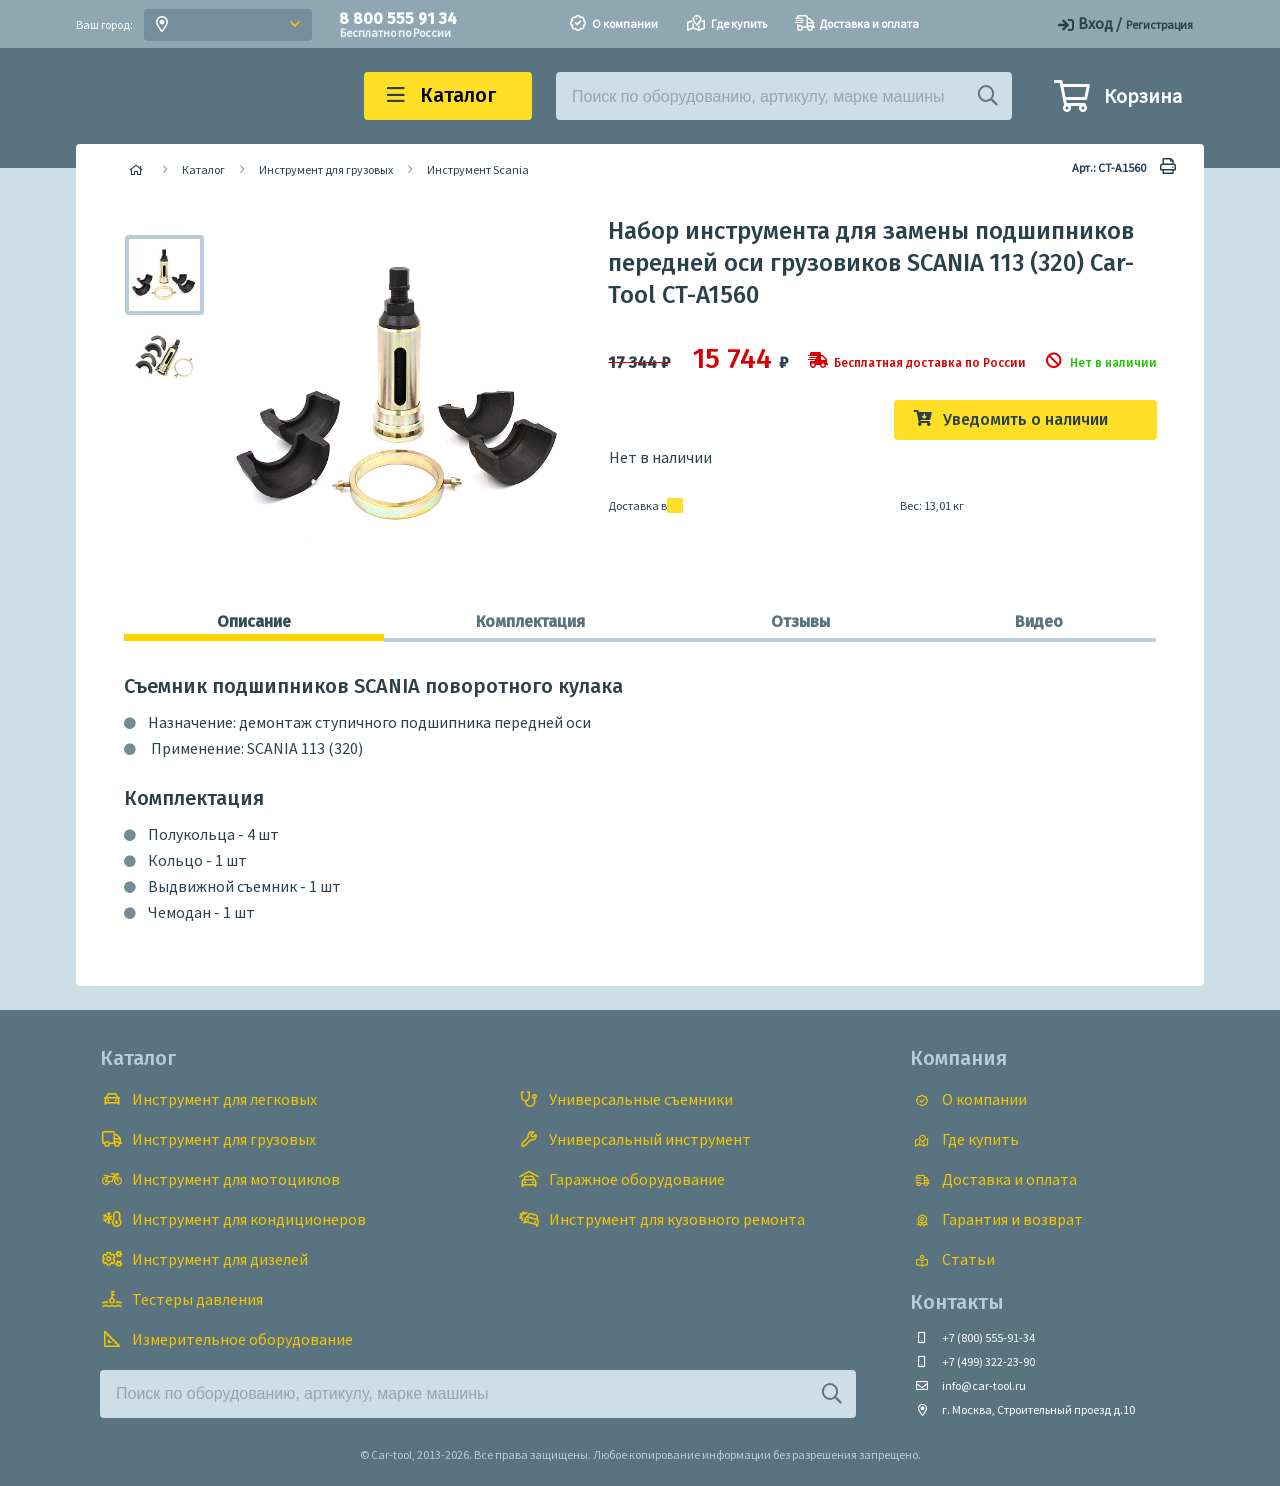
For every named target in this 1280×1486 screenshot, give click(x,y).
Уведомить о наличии (1025, 419)
